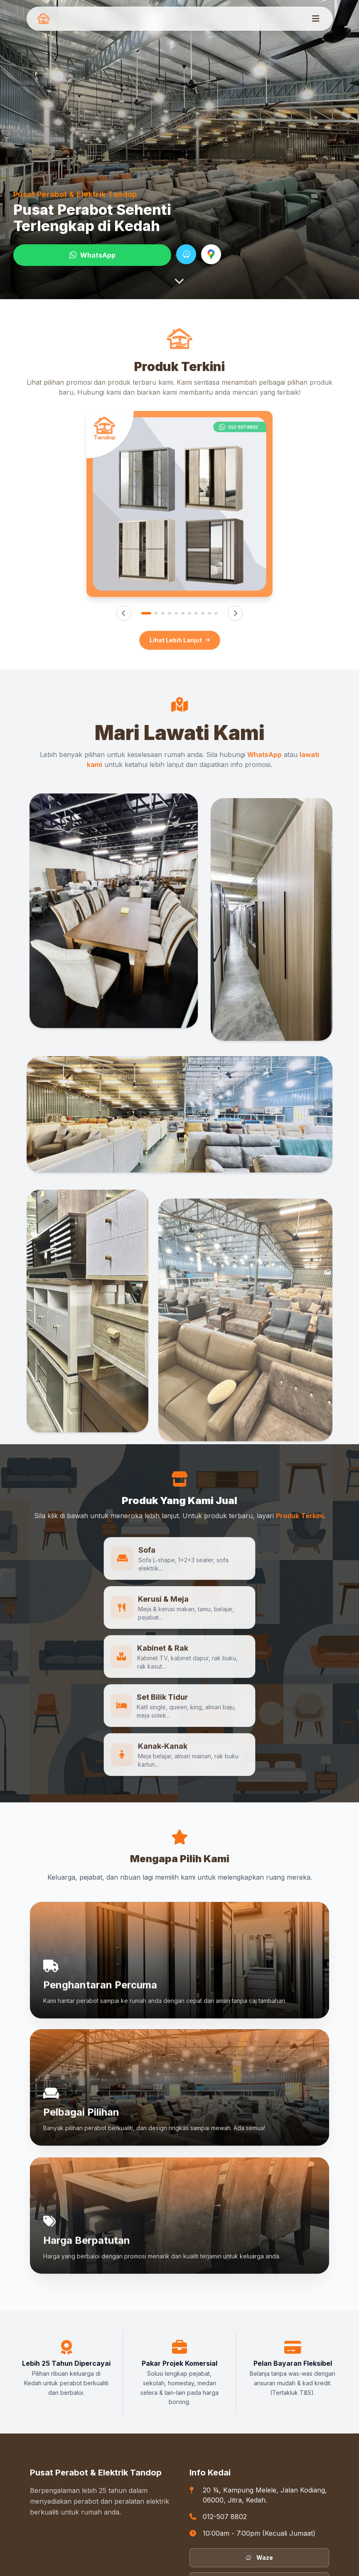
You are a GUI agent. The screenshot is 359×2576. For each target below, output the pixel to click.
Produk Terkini (300, 1516)
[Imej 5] (176, 613)
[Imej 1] (146, 613)
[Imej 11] (216, 613)
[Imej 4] (169, 613)
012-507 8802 (225, 2418)
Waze (259, 2459)
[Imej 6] (182, 613)
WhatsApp (92, 255)
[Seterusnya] (235, 613)
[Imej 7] (189, 613)
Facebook (259, 2507)
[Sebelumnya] (123, 613)
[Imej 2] (156, 613)
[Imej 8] (196, 613)
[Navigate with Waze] (186, 254)
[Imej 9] (202, 613)
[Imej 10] (209, 613)
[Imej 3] (163, 613)
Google (259, 2483)
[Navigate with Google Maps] (211, 254)
